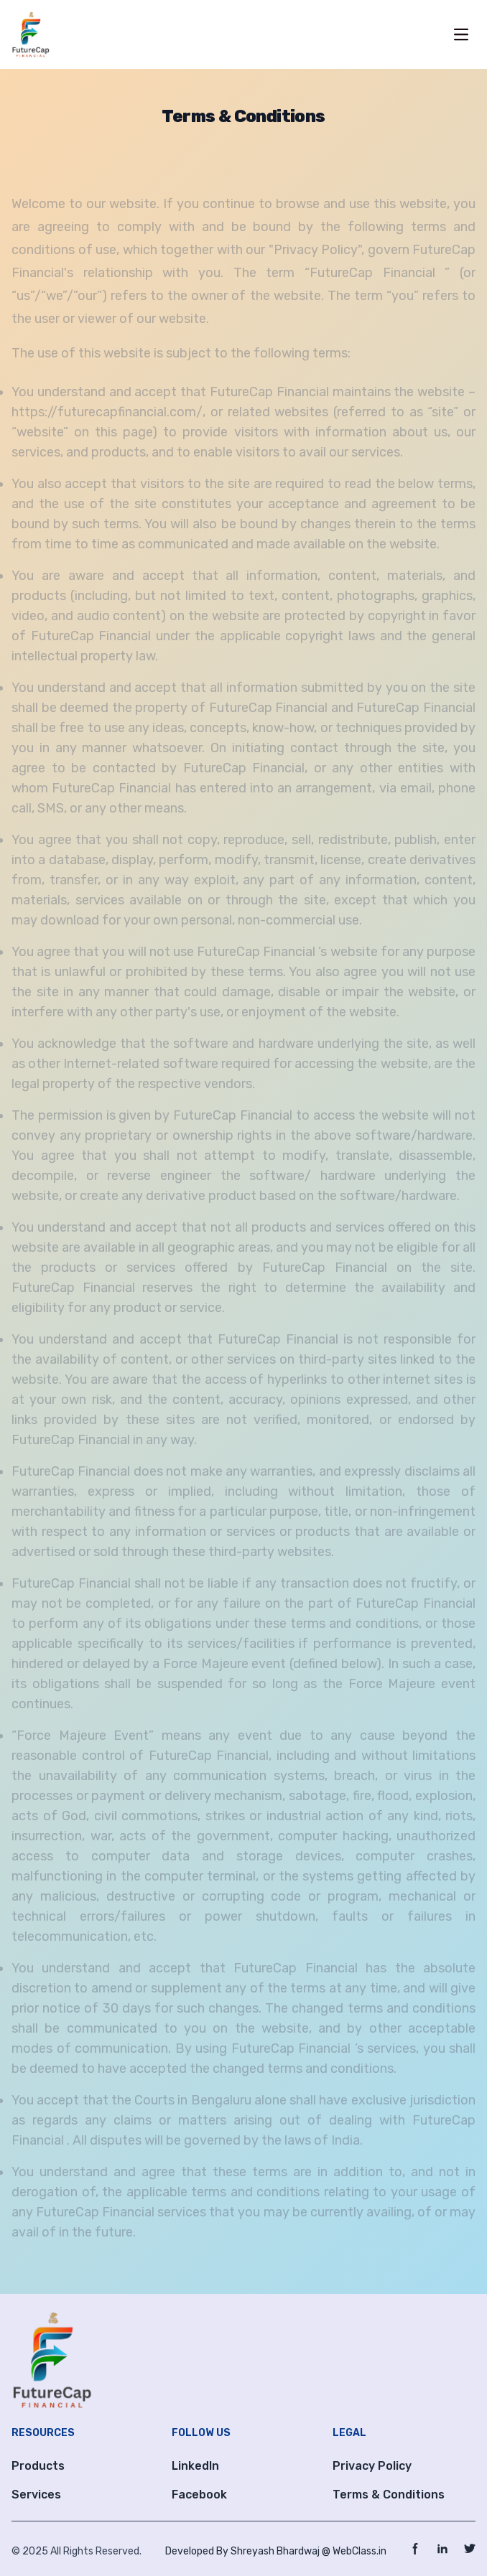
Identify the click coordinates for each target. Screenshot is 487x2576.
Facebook (199, 2494)
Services (36, 2494)
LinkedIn (195, 2466)
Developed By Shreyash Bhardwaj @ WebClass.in (275, 2551)
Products (38, 2466)
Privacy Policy (372, 2466)
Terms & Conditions (389, 2494)
